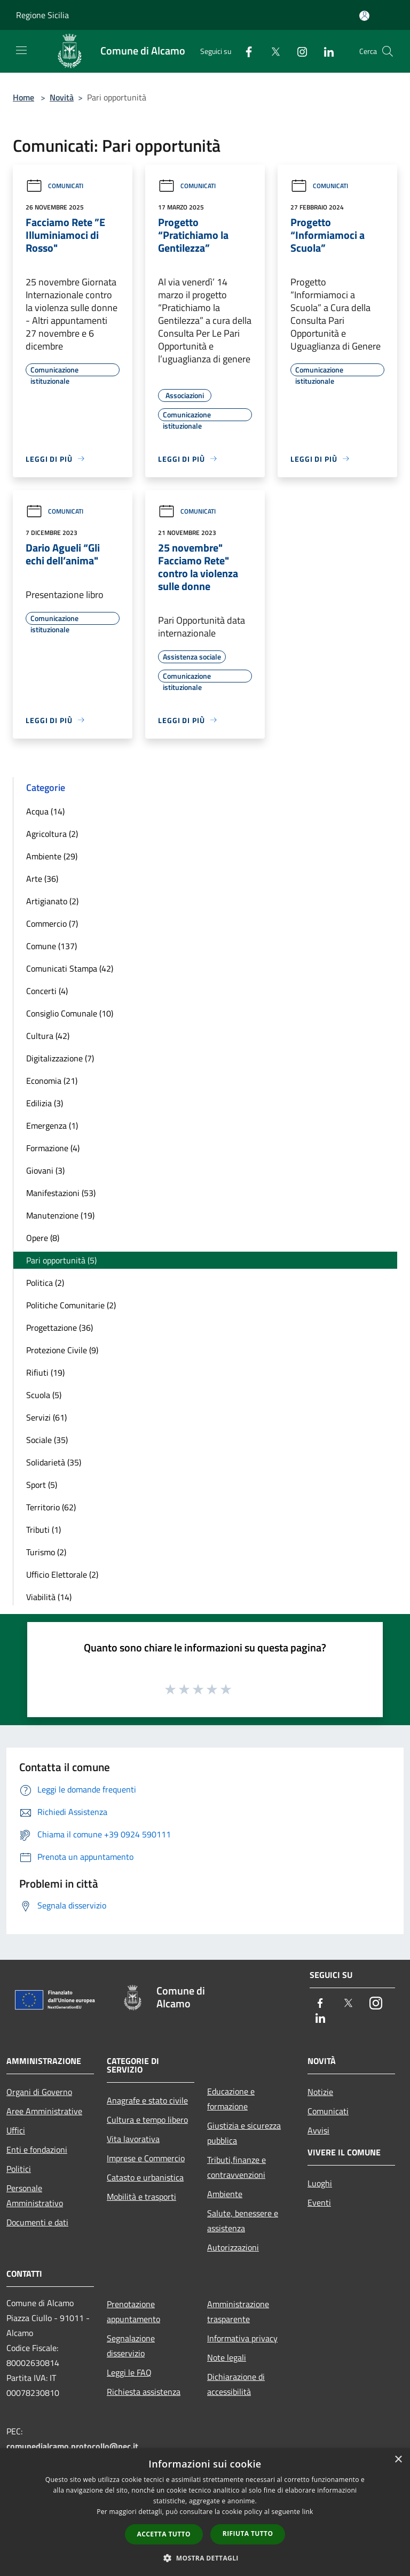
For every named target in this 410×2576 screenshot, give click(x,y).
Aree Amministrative (44, 2111)
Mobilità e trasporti (141, 2196)
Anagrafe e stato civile (147, 2100)
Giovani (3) (45, 1170)
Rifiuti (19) (45, 1372)
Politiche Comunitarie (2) (71, 1305)
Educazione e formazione (231, 2099)
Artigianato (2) (52, 901)
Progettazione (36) (59, 1327)
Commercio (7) (52, 923)
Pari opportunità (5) (61, 1260)
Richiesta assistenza (143, 2391)
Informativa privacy (242, 2338)
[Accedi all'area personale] (364, 15)
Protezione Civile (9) (62, 1350)
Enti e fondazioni (36, 2149)
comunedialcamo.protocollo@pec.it (72, 2446)
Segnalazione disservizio (131, 2346)
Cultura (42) (47, 1035)
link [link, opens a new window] (307, 2511)
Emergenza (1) (52, 1125)
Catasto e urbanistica (145, 2177)
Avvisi (318, 2130)
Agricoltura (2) (52, 833)
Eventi (319, 2202)
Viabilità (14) (49, 1596)
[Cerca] (387, 51)
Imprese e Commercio (146, 2158)
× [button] (398, 2460)
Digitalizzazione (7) (60, 1058)
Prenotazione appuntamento (133, 2311)
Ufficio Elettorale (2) (62, 1574)
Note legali (226, 2357)
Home (23, 97)
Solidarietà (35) (53, 1462)
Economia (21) (51, 1080)
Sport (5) (41, 1484)
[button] (205, 2557)
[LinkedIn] (324, 51)
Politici (18, 2168)
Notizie (320, 2091)
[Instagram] (298, 51)
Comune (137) (51, 946)
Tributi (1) (43, 1529)
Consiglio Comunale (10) (69, 1013)
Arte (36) (42, 878)
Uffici (15, 2130)
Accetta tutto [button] (164, 2534)
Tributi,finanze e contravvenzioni (236, 2167)
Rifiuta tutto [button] (248, 2533)
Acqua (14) (45, 811)
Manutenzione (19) (60, 1215)
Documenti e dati (37, 2222)
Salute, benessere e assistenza (242, 2220)
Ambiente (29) (51, 856)
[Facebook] (244, 51)
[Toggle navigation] (21, 50)
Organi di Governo (39, 2091)
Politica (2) (45, 1282)
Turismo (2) (46, 1552)
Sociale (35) (47, 1439)
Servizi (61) (46, 1417)
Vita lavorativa (133, 2138)
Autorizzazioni (233, 2247)
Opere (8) (42, 1237)
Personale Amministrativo (34, 2195)
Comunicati (54, 186)
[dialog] (205, 2512)
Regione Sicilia (42, 15)
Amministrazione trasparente (238, 2311)
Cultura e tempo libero (147, 2119)
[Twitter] (271, 51)
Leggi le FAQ (129, 2372)
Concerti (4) (47, 990)
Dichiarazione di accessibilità (236, 2384)
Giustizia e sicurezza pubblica (244, 2133)
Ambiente (224, 2193)
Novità (62, 97)
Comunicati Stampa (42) (69, 968)
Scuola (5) (43, 1394)
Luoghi (320, 2183)
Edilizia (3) (44, 1103)
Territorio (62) (51, 1507)
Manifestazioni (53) (61, 1192)
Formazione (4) (53, 1148)
